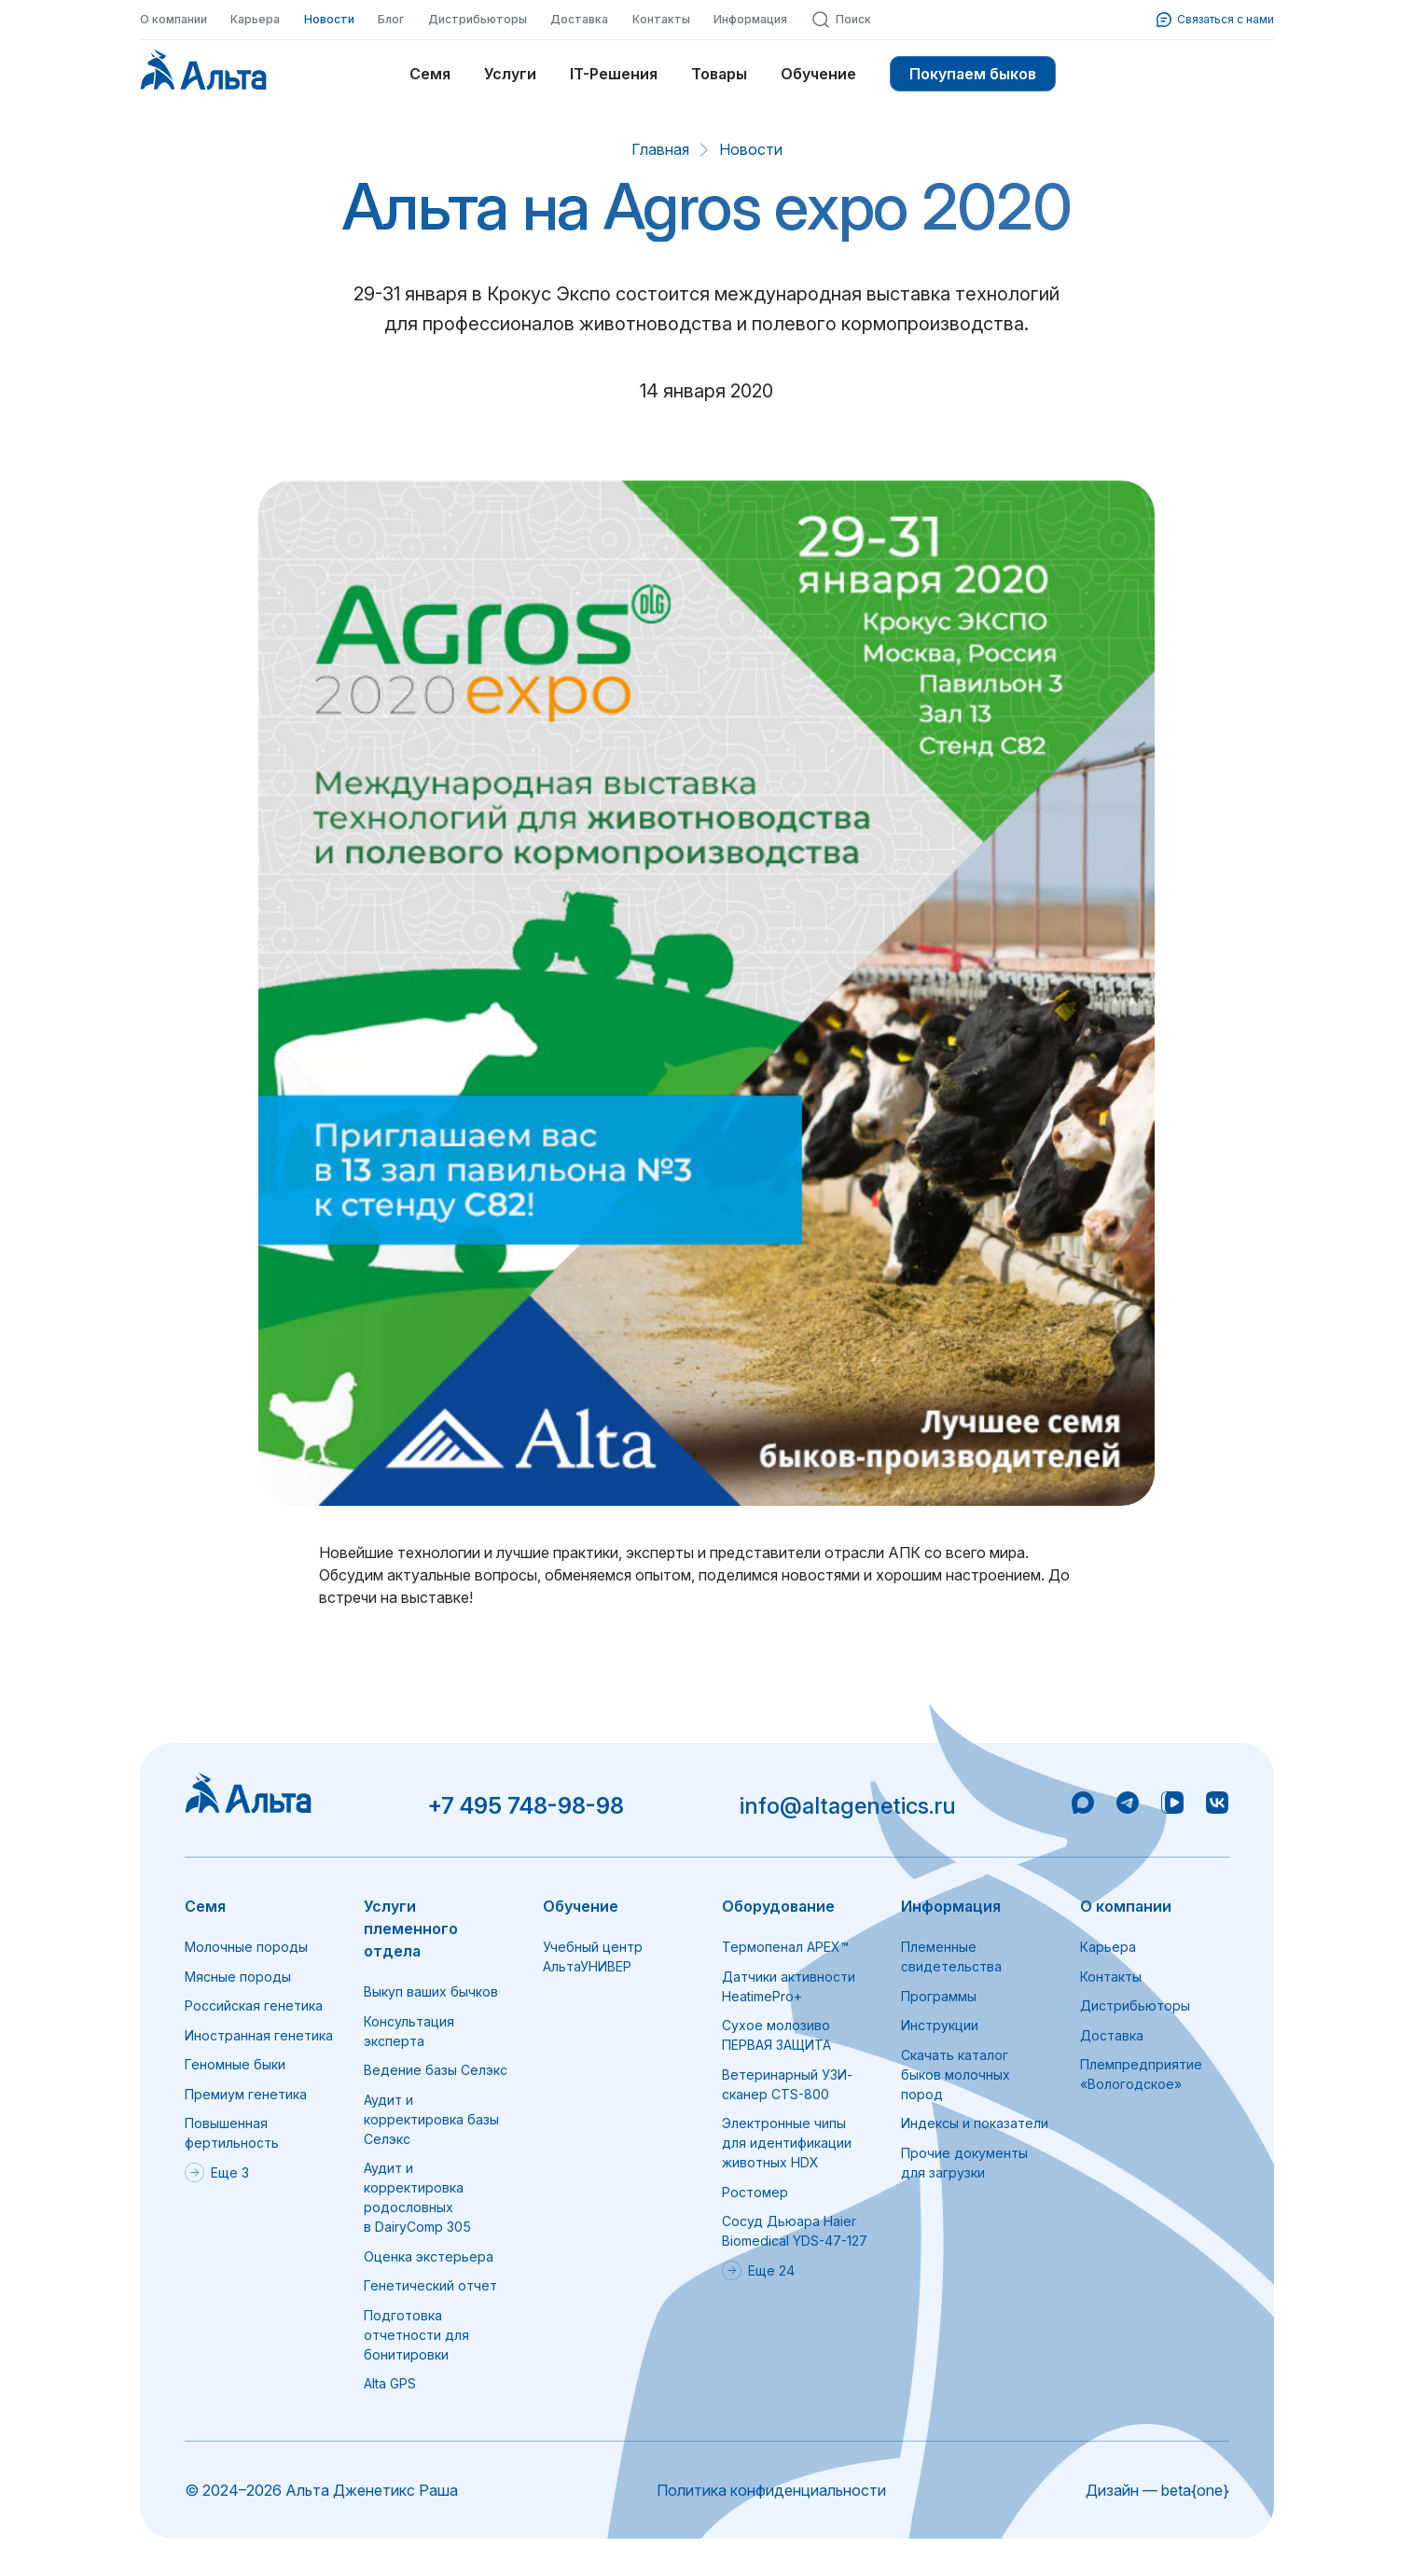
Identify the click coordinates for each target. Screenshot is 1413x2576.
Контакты (661, 19)
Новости (329, 19)
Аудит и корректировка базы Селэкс (431, 2119)
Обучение (818, 73)
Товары (719, 73)
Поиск (841, 19)
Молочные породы (246, 1947)
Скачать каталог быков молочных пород (955, 2074)
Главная (660, 149)
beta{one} (1195, 2490)
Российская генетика (254, 2005)
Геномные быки (235, 2064)
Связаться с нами (1215, 19)
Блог (391, 19)
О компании (173, 19)
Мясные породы (238, 1976)
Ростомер (755, 2192)
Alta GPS (390, 2383)
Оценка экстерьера (428, 2256)
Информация (750, 19)
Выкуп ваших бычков (431, 1991)
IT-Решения (614, 73)
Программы (939, 1996)
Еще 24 (758, 2270)
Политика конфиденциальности (771, 2490)
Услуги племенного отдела (411, 1928)
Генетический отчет (430, 2285)
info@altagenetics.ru (848, 1805)
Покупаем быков (972, 73)
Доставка (579, 19)
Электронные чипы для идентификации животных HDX (787, 2142)
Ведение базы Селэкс (435, 2070)
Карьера (255, 19)
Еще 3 (217, 2172)
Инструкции (939, 2025)
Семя (429, 73)
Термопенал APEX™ (785, 1947)
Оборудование (778, 1906)
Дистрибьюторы (477, 19)
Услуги (510, 73)
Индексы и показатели (974, 2123)
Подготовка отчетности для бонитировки (416, 2334)
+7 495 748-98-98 (525, 1805)
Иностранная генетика (259, 2035)
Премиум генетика (246, 2094)
